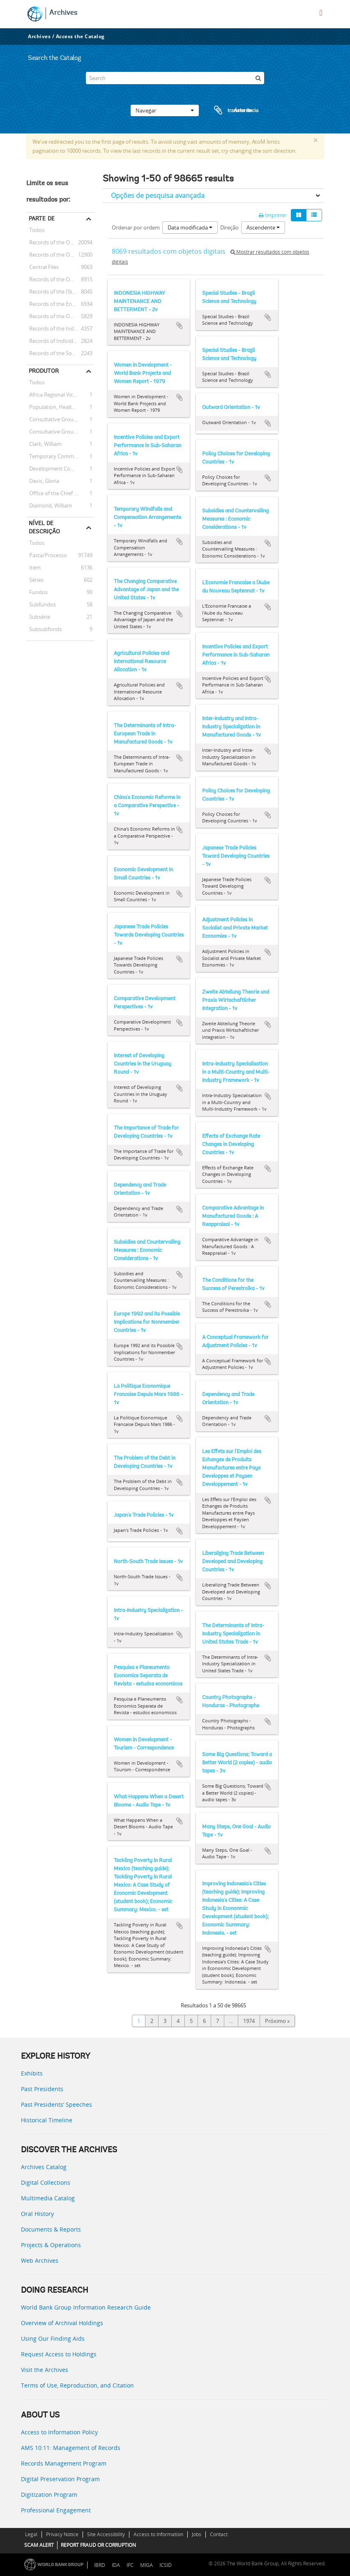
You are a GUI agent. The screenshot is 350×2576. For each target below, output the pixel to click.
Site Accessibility (106, 2534)
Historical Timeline (46, 2120)
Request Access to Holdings (59, 2354)
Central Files (42, 267)
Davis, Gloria (42, 481)
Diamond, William (49, 505)
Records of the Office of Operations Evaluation (60, 279)
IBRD (99, 2565)
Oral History (37, 2214)
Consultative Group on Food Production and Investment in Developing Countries (60, 419)
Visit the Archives (44, 2370)
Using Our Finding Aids (53, 2338)
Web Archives (39, 2260)
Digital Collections (45, 2182)
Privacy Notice (62, 2534)
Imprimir (272, 215)
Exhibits (32, 2073)
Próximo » (277, 2021)
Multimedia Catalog (48, 2198)
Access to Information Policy (59, 2432)
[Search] (175, 78)
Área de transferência (228, 110)
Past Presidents (42, 2089)
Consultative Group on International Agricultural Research (60, 431)
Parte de (42, 218)
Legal (31, 2534)
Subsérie (38, 617)
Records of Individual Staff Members (60, 341)
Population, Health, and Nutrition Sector (60, 407)
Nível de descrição (44, 527)
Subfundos (41, 604)
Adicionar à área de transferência (179, 325)
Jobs (196, 2534)
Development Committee (58, 468)
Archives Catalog (44, 2167)
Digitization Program (49, 2494)
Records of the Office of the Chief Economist (60, 316)
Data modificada (190, 227)
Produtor (44, 371)
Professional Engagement (56, 2510)
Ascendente (263, 227)
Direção (229, 227)
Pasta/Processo (46, 555)
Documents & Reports (51, 2229)
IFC (130, 2565)
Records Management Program (63, 2463)
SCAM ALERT (39, 2545)
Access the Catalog (80, 36)
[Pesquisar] (258, 78)
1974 (249, 2021)
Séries (35, 580)
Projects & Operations (51, 2245)
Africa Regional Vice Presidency (60, 394)
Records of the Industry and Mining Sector (60, 328)
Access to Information (158, 2534)
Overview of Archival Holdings (62, 2323)
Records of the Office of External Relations (60, 242)
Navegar (165, 110)
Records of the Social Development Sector (60, 353)
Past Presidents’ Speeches (56, 2104)
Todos (36, 231)
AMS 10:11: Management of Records (70, 2448)
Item (33, 567)
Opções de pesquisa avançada (158, 195)
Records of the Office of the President (60, 254)
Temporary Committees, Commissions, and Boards (60, 456)
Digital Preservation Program (60, 2479)
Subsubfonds (44, 629)
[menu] (321, 13)
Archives (63, 13)
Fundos (37, 592)
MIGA (146, 2565)
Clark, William (44, 444)
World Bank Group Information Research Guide (86, 2307)
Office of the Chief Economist (60, 493)
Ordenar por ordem (136, 227)
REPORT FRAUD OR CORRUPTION (98, 2545)
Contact (219, 2534)
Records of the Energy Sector (60, 304)
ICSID (165, 2565)
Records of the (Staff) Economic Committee (60, 291)
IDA (116, 2565)
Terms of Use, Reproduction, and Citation (77, 2385)
